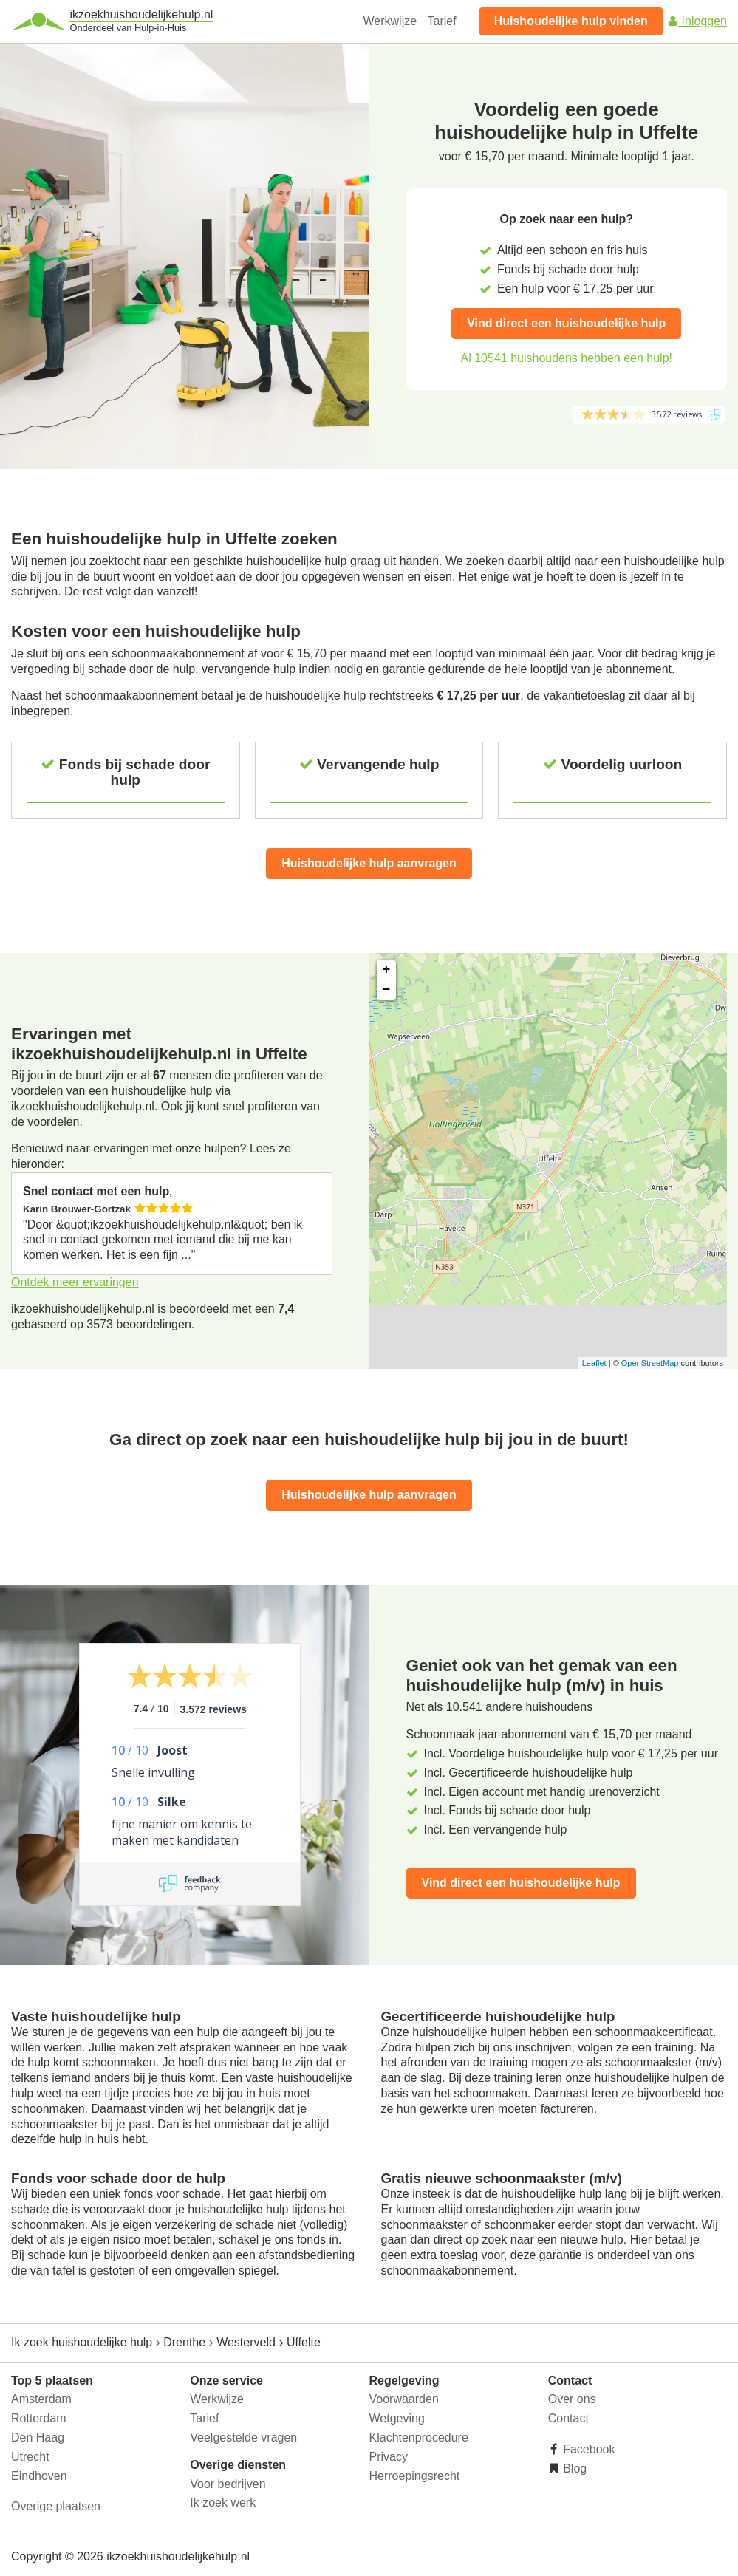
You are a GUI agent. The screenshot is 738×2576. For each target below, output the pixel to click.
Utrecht (30, 2456)
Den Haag (37, 2437)
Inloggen (696, 21)
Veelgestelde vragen (243, 2437)
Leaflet (594, 1363)
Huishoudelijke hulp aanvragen (369, 863)
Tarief (442, 21)
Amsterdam (41, 2399)
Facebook (587, 2449)
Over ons (572, 2399)
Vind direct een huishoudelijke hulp (566, 323)
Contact (568, 2418)
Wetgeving (397, 2418)
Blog (573, 2468)
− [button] (387, 990)
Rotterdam (38, 2418)
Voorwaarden (404, 2399)
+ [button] (387, 970)
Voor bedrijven (227, 2484)
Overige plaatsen (55, 2506)
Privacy (388, 2456)
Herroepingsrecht (414, 2476)
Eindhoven (39, 2476)
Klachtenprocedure (418, 2437)
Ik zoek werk (223, 2502)
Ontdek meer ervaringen (75, 1282)
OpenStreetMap (650, 1363)
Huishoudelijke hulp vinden (571, 21)
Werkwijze (390, 21)
